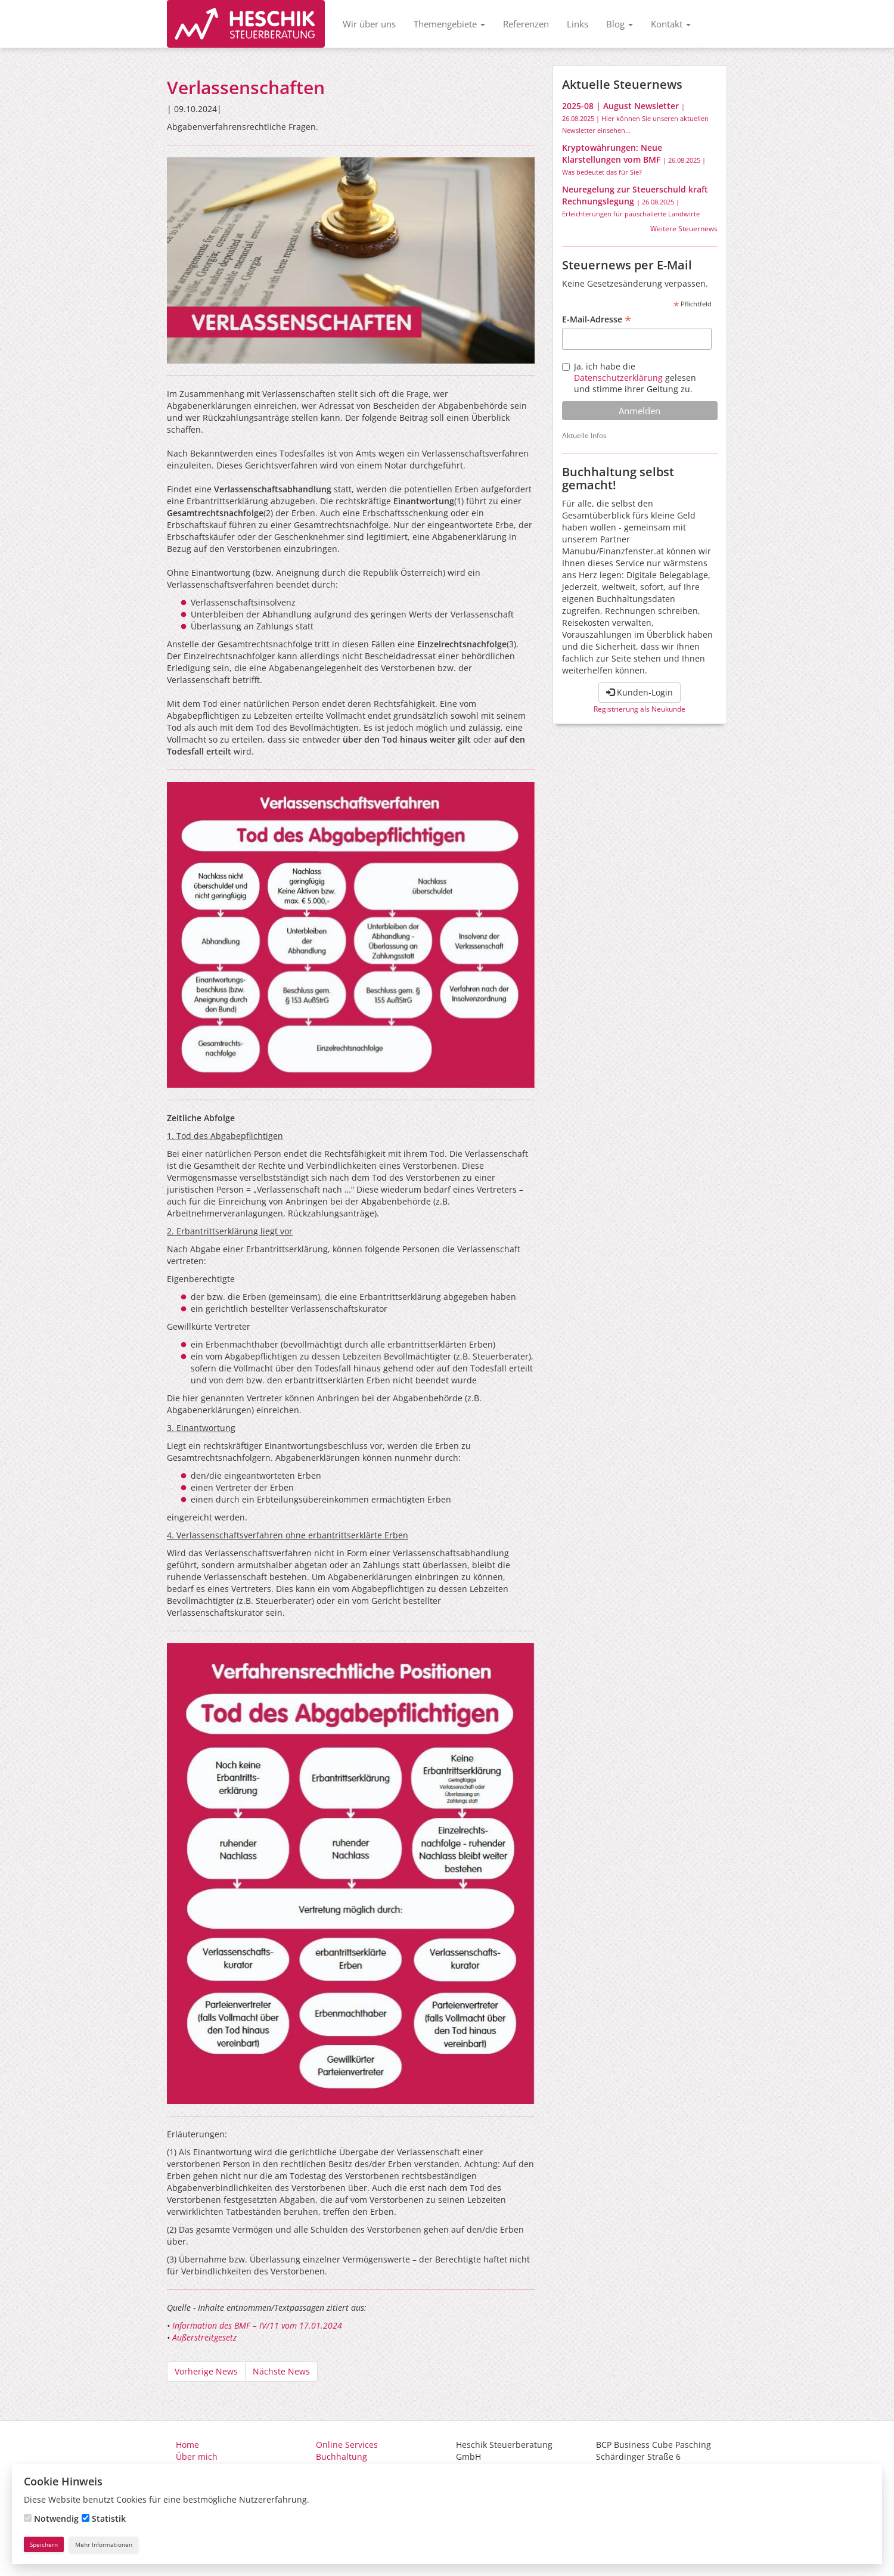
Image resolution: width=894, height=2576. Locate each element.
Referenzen (526, 24)
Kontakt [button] (671, 24)
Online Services (347, 2444)
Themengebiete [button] (449, 24)
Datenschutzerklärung (618, 377)
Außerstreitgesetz (204, 2337)
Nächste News (281, 2371)
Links (577, 24)
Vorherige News (206, 2371)
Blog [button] (619, 24)
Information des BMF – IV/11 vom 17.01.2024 (257, 2325)
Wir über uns (369, 24)
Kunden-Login (639, 692)
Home (187, 2444)
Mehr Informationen (103, 2544)
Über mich (197, 2456)
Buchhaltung (341, 2456)
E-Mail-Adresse (597, 319)
